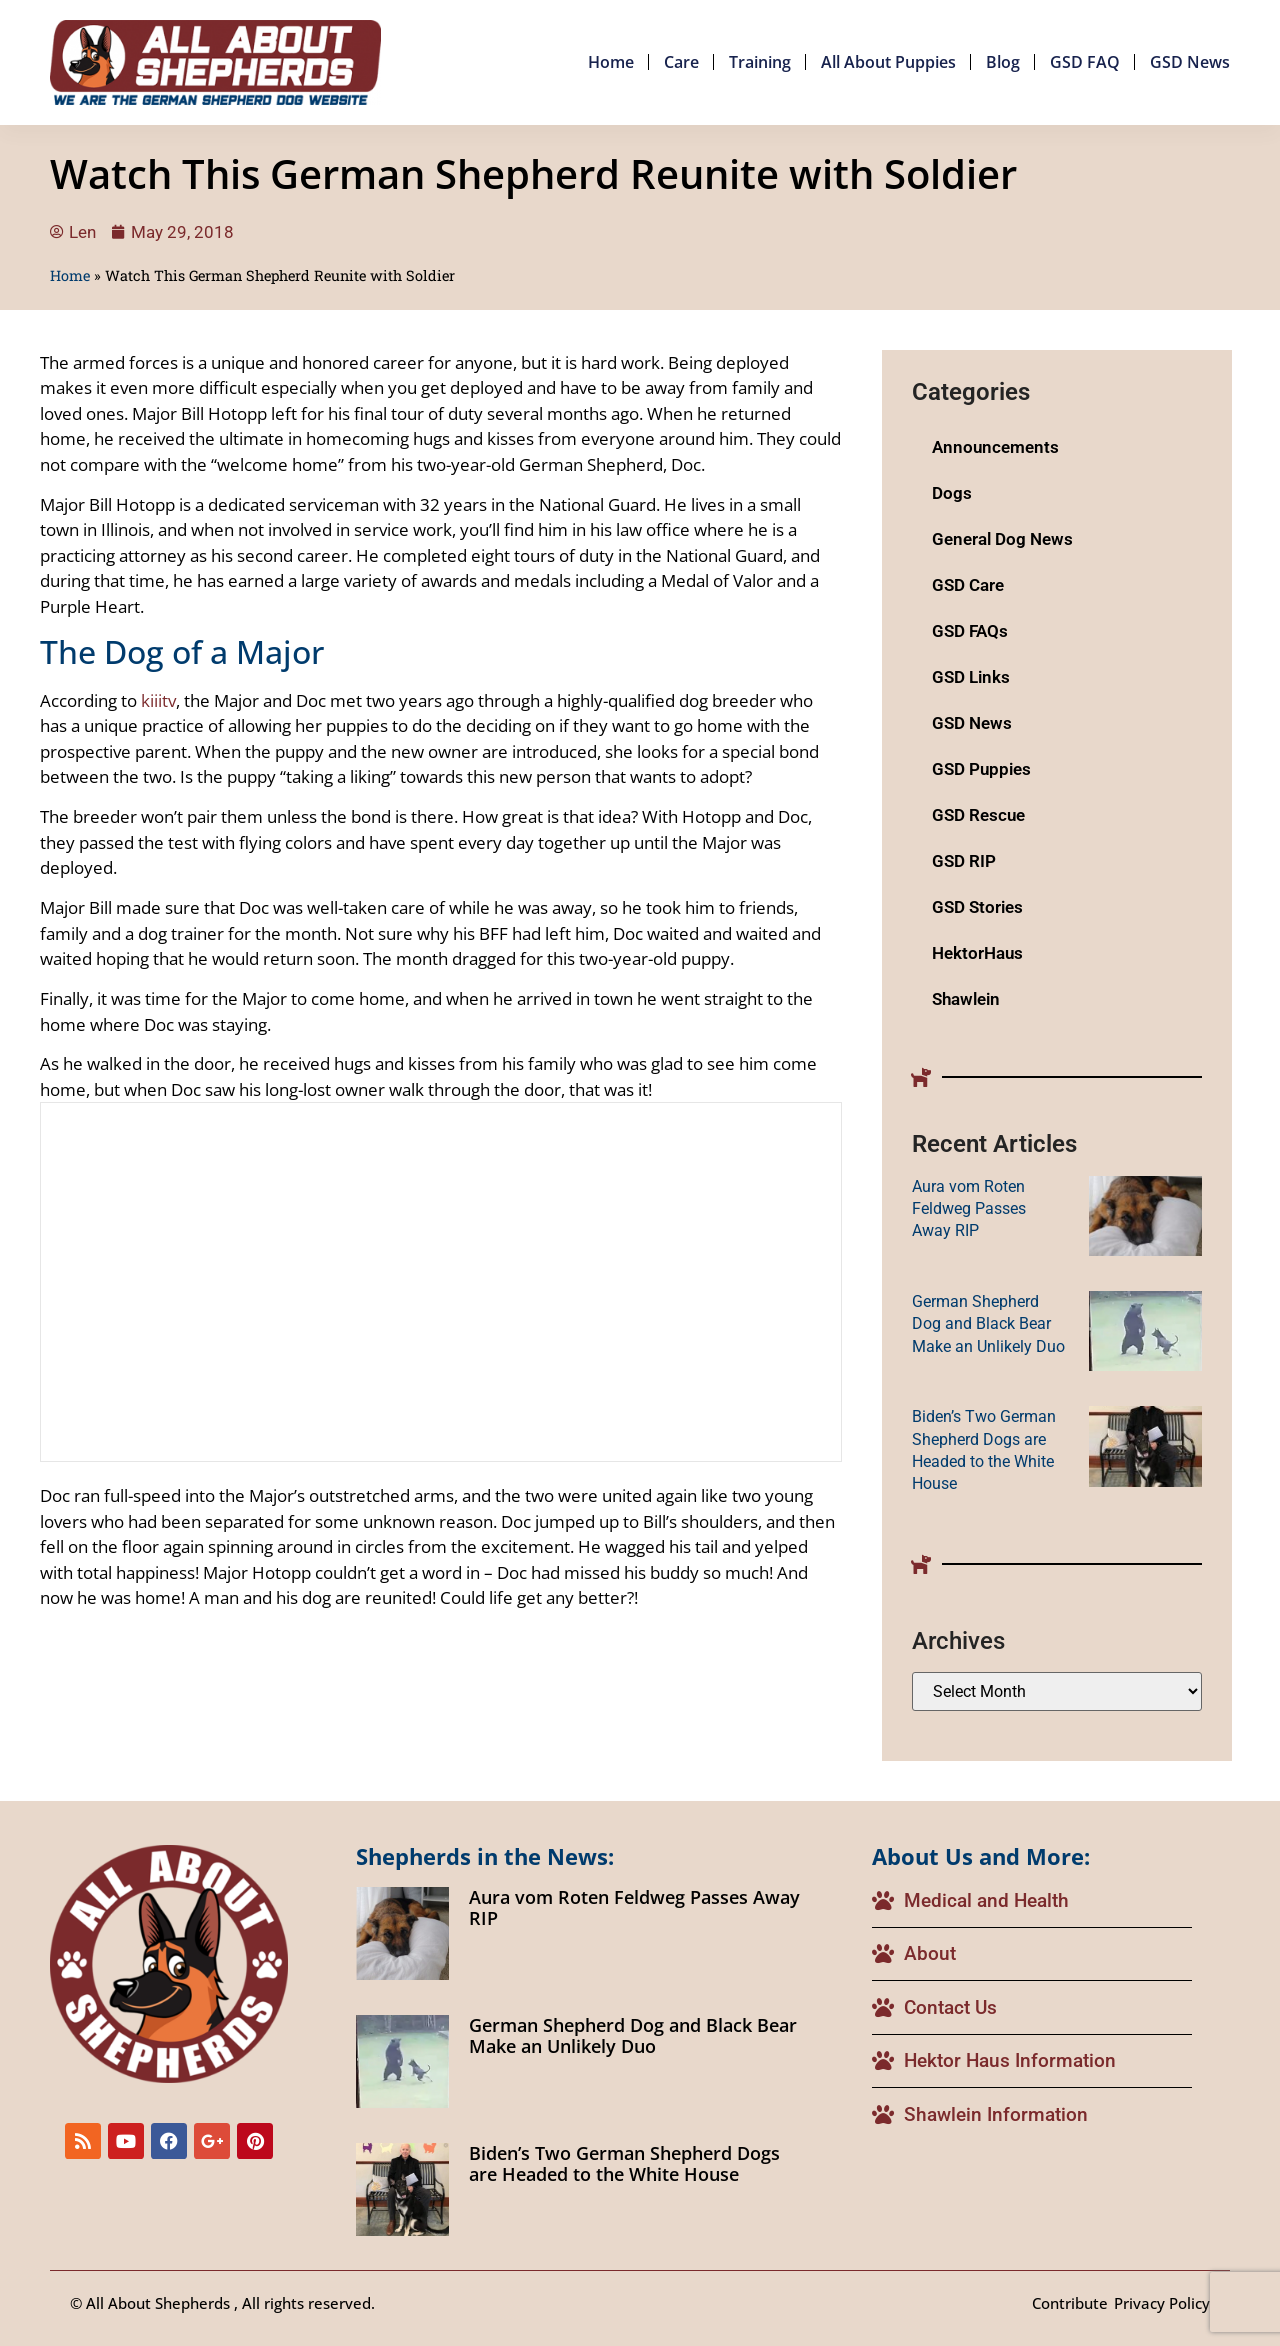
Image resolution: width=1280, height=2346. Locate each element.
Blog (1003, 62)
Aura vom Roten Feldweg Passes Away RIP (969, 1209)
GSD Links (971, 677)
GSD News (1190, 62)
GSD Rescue (978, 815)
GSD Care (968, 585)
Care (681, 62)
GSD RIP (964, 861)
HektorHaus (977, 953)
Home (611, 62)
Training (760, 62)
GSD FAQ (1085, 62)
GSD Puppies (981, 769)
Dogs (952, 493)
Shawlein (966, 999)
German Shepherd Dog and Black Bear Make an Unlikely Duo (988, 1324)
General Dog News (1002, 539)
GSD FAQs (970, 631)
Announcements (995, 447)
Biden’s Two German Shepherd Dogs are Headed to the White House (624, 2164)
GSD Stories (977, 907)
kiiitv (158, 700)
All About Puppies (888, 62)
